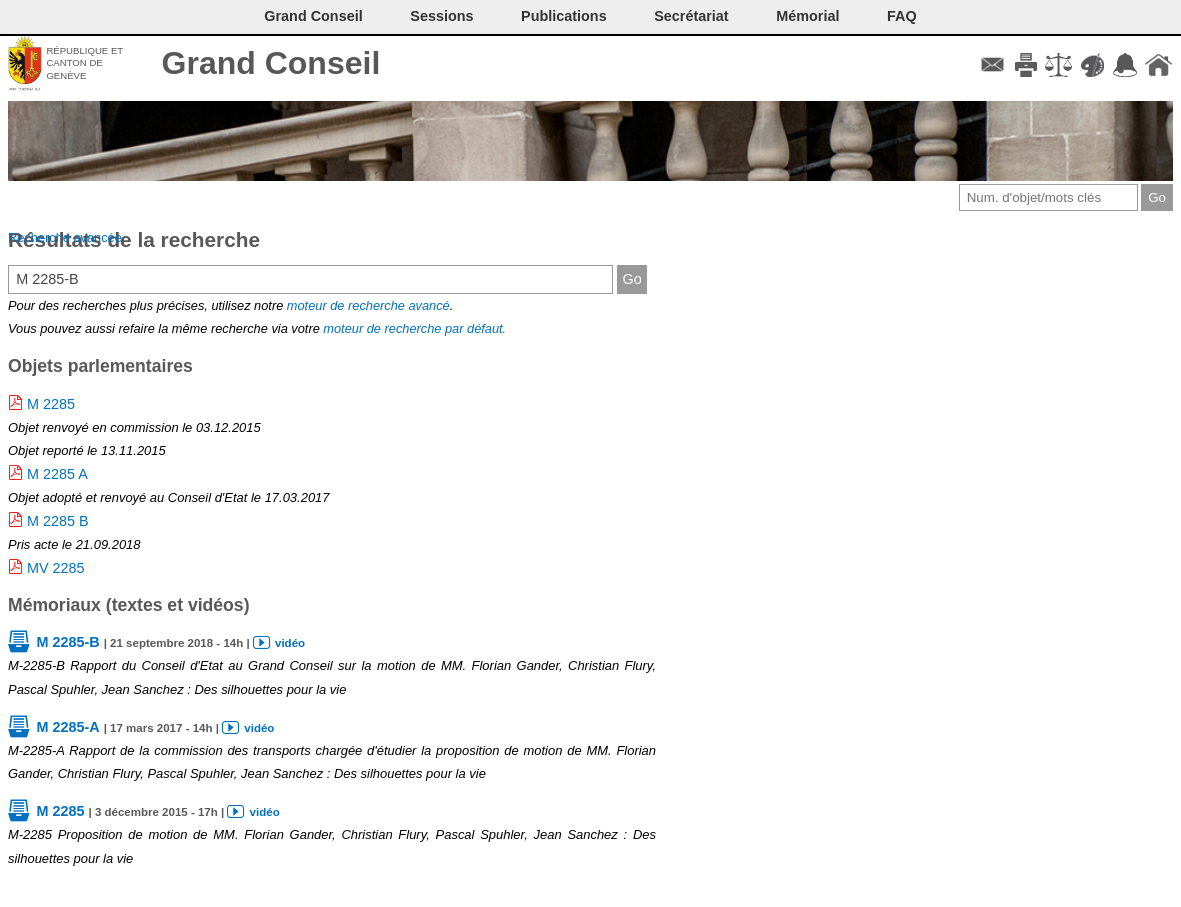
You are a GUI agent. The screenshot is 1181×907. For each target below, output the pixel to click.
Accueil (1158, 65)
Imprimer (1025, 65)
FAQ (902, 16)
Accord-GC (1125, 65)
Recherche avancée (65, 237)
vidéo (290, 643)
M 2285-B (67, 642)
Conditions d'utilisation (1058, 65)
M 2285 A (57, 474)
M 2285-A (67, 727)
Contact (992, 65)
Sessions (441, 16)
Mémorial (807, 16)
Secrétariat (691, 16)
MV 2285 (56, 568)
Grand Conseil (271, 63)
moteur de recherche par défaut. (414, 328)
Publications (564, 16)
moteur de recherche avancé (368, 305)
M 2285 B (58, 521)
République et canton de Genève (84, 63)
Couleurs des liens (1092, 65)
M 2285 (51, 404)
